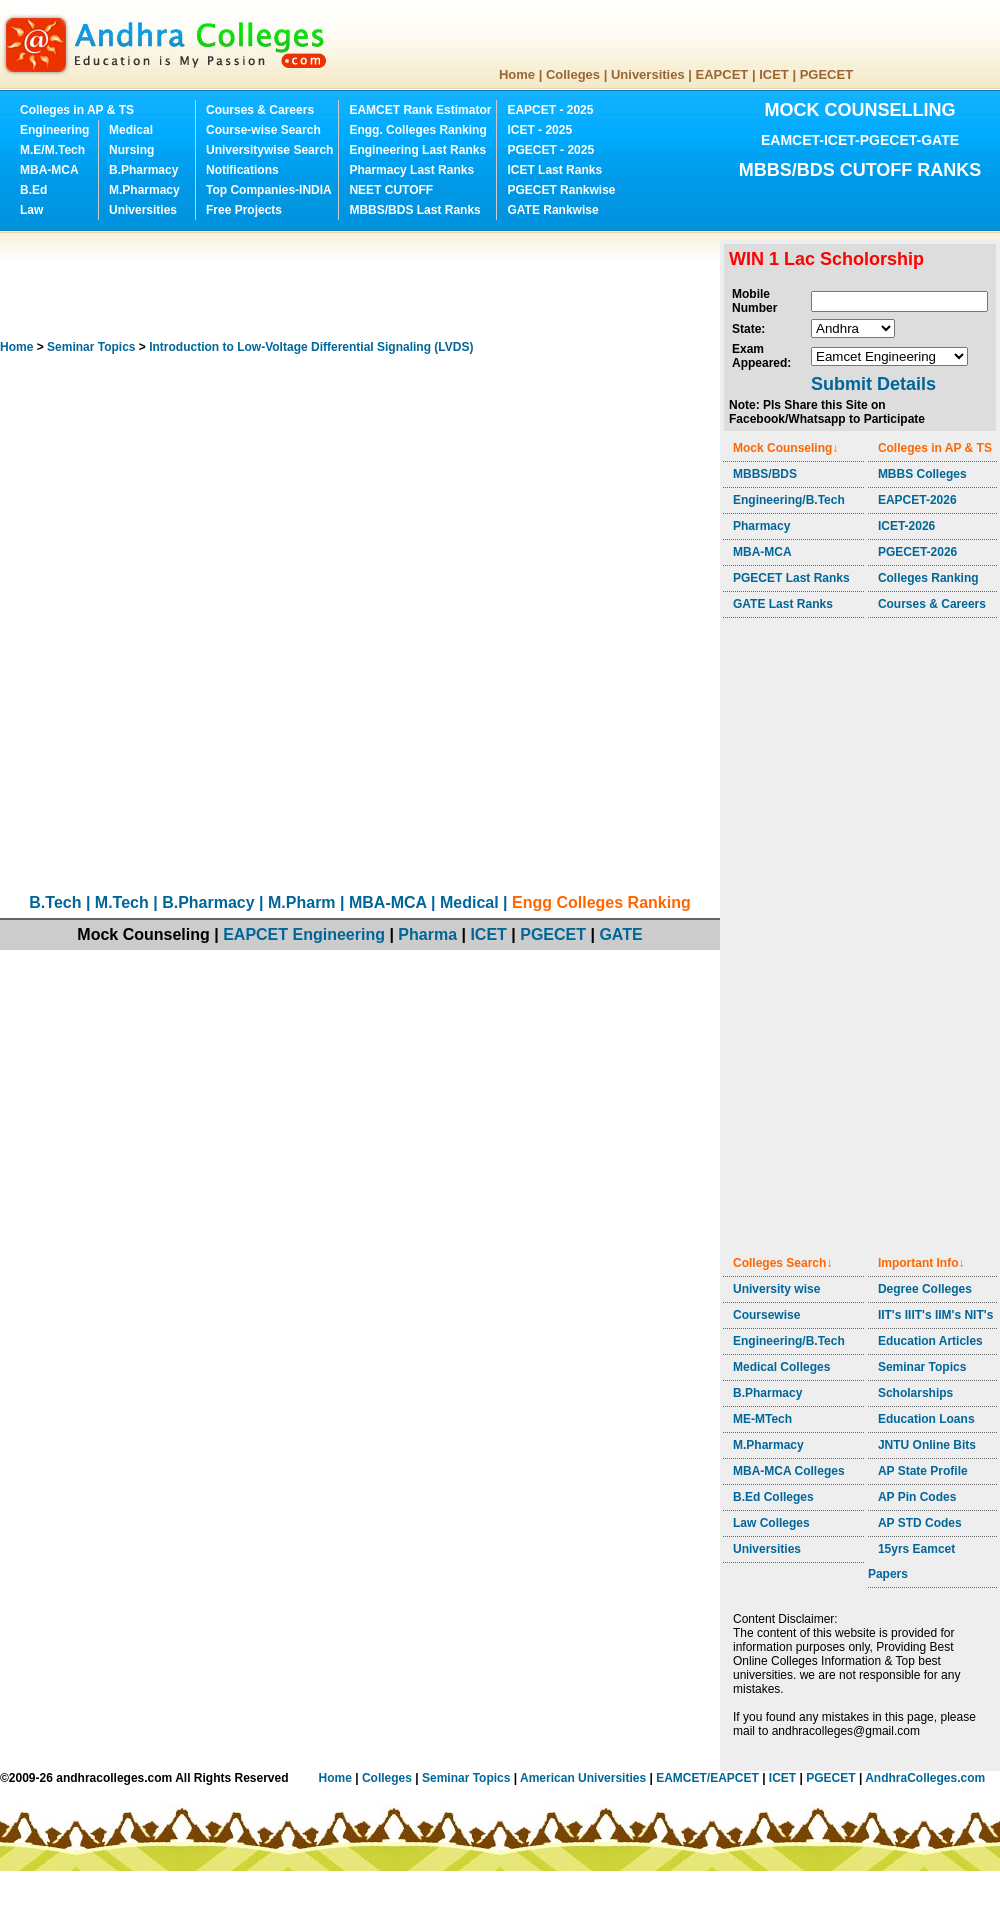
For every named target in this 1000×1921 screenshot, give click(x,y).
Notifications (242, 170)
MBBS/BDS (765, 474)
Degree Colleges (925, 1289)
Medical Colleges (781, 1367)
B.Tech (55, 902)
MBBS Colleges (922, 474)
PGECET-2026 (917, 552)
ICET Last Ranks (554, 170)
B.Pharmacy (143, 170)
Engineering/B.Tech (789, 500)
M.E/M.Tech (52, 150)
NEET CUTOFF (391, 190)
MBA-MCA (49, 170)
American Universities (583, 1778)
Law (31, 210)
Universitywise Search (269, 150)
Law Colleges (771, 1523)
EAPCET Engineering (304, 934)
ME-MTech (762, 1419)
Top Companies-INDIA (269, 190)
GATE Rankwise (552, 210)
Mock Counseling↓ (785, 448)
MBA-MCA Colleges (789, 1471)
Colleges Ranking (928, 578)
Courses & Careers (260, 110)
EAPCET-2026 (917, 500)
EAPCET (722, 74)
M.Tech (122, 902)
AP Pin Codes (917, 1497)
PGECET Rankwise (561, 190)
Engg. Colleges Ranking (417, 130)
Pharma (427, 934)
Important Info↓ (921, 1263)
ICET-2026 (906, 526)
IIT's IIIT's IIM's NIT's (935, 1315)
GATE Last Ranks (783, 604)
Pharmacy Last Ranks (411, 170)
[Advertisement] (364, 285)
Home (517, 74)
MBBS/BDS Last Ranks (414, 210)
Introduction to (311, 347)
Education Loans (926, 1419)
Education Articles (930, 1341)
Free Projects (244, 210)
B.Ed (33, 190)
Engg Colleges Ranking (601, 902)
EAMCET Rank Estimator (420, 110)
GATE (620, 934)
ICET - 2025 (539, 130)
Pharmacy (761, 526)
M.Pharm (302, 902)
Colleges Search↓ (782, 1263)
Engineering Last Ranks (417, 150)
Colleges (573, 74)
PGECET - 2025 (550, 150)
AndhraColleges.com (925, 1778)
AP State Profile (923, 1471)
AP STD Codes (920, 1523)
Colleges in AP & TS (77, 110)
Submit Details (873, 384)
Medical (131, 130)
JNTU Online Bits (927, 1445)
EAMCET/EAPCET (707, 1778)
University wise (776, 1289)
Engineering (54, 130)
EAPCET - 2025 (550, 110)
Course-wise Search (263, 130)
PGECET (826, 74)
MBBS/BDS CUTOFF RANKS (860, 170)
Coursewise (766, 1315)
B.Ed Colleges (773, 1497)
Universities (648, 74)
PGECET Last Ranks (791, 578)
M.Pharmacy (144, 190)
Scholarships (915, 1393)
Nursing (131, 150)
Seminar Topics (91, 347)
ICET (774, 74)
